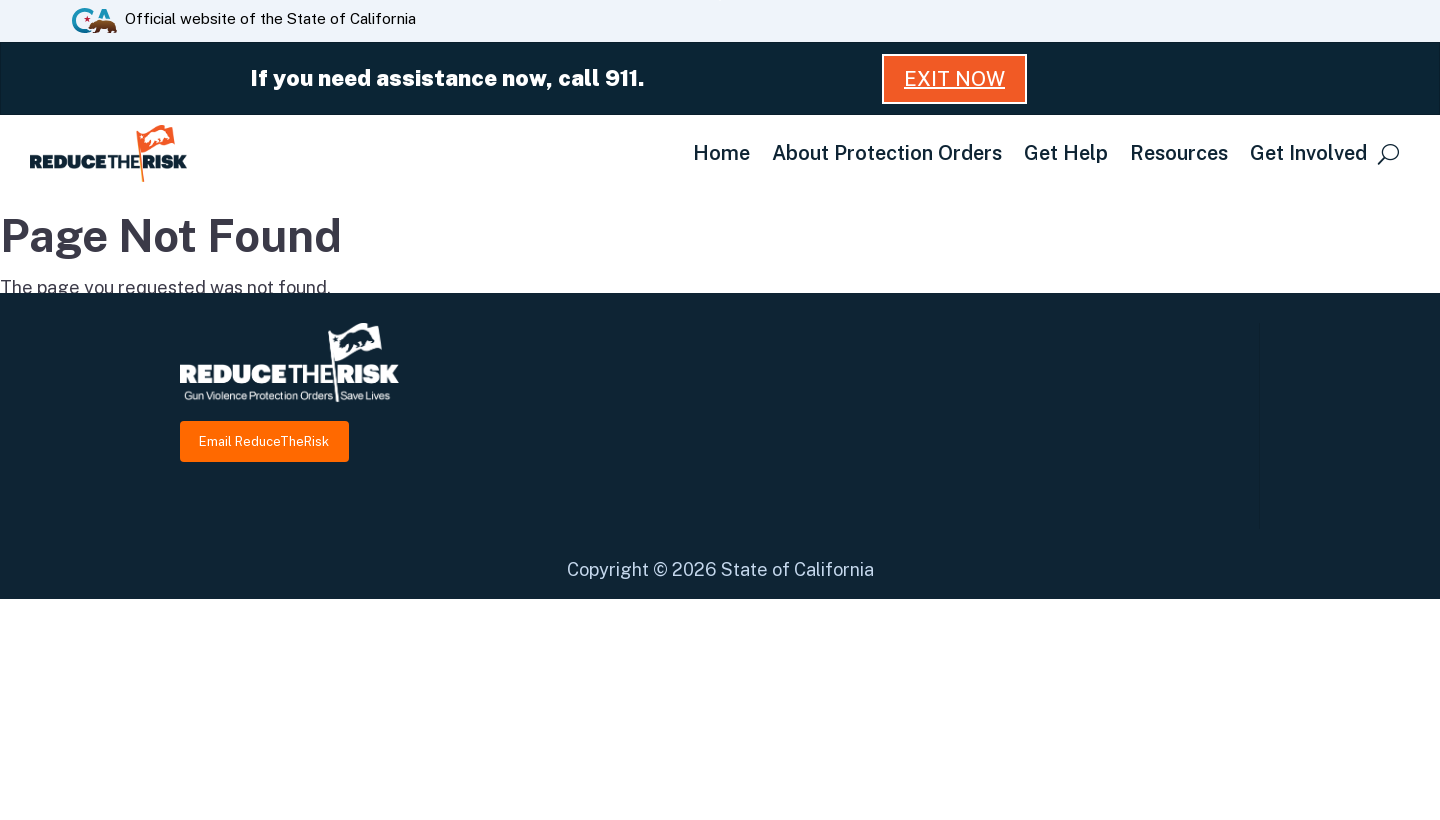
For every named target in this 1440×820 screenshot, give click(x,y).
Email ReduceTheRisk (264, 441)
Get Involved (1308, 153)
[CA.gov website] (94, 19)
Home (721, 153)
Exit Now (954, 79)
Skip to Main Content (720, 0)
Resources (1179, 153)
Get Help (1066, 153)
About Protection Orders (887, 153)
